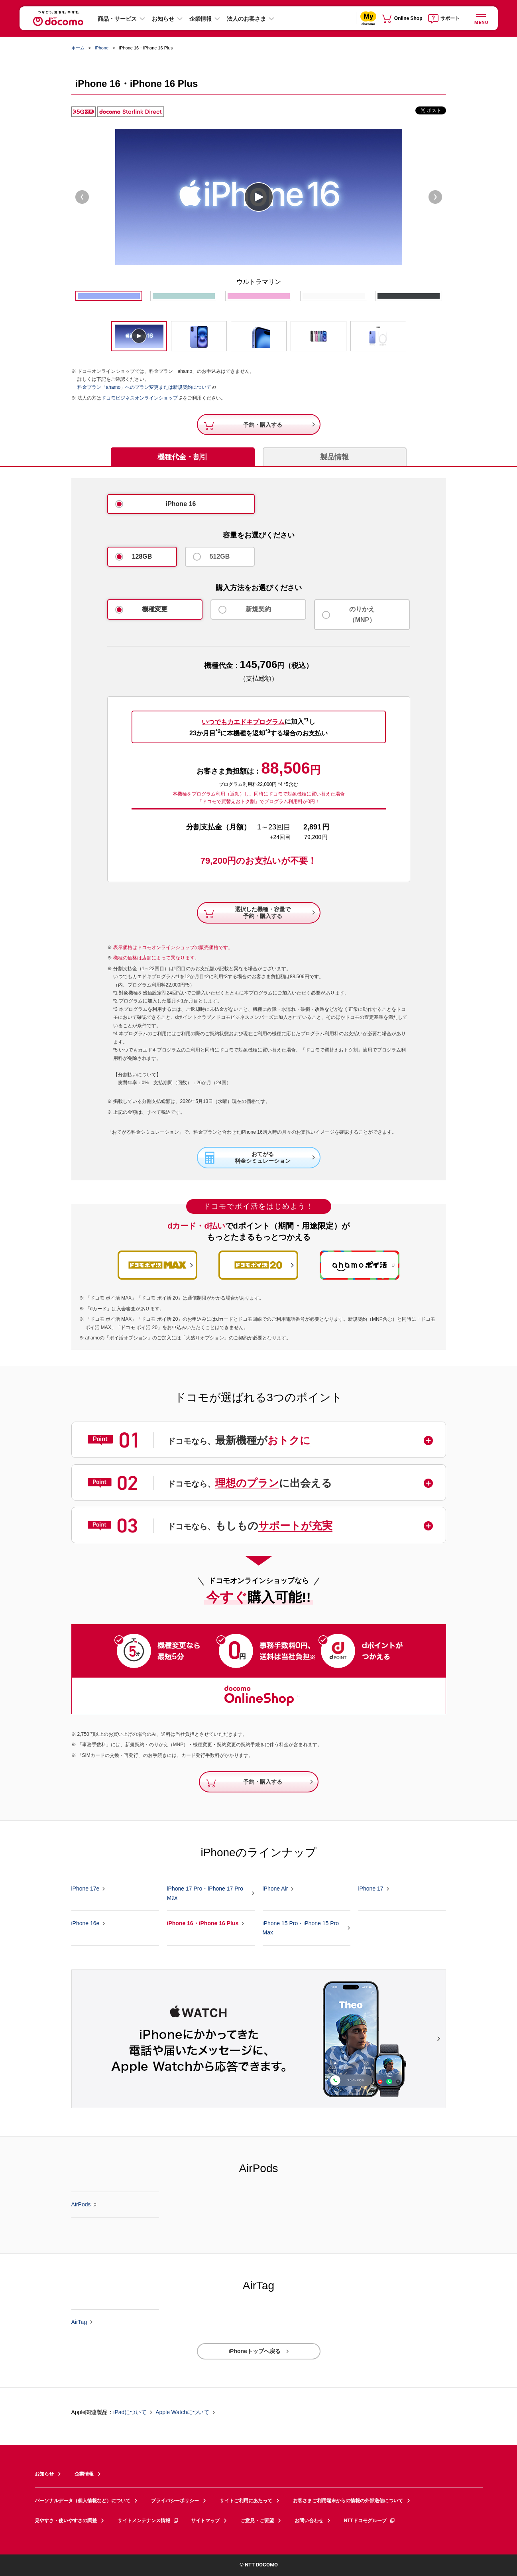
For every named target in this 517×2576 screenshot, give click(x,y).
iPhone (101, 47)
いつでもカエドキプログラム (243, 722)
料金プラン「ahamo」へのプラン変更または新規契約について (144, 387)
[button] (260, 1440)
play (258, 197)
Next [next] (435, 197)
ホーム (78, 47)
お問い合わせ (309, 2520)
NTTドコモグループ (369, 2520)
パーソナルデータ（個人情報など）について (82, 2500)
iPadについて (130, 2412)
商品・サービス (117, 19)
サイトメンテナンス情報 (148, 2520)
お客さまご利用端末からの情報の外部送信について (348, 2500)
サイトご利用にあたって (246, 2500)
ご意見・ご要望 (257, 2520)
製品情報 (334, 457)
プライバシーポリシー (175, 2500)
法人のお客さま (246, 19)
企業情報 (200, 19)
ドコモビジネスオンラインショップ (139, 398)
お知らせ (163, 19)
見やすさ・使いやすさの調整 (66, 2520)
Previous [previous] (82, 197)
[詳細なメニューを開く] (481, 18)
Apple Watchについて (182, 2412)
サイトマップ (205, 2520)
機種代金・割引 (182, 457)
